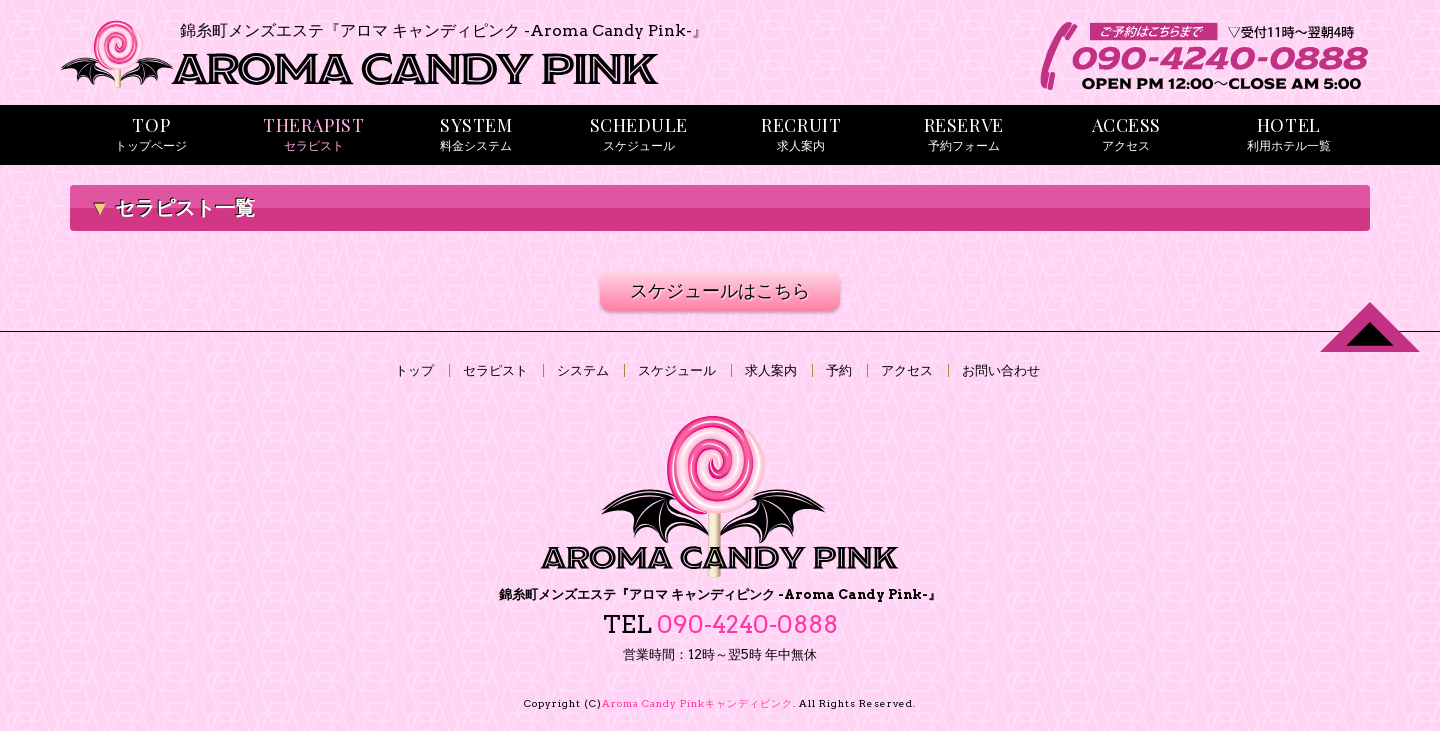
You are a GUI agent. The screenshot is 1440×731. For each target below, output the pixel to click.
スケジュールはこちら (720, 290)
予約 (839, 370)
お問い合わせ (1001, 370)
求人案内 (771, 370)
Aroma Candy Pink (697, 703)
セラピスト (495, 370)
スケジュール (677, 370)
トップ (414, 370)
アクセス (907, 370)
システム (583, 370)
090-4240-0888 (747, 624)
